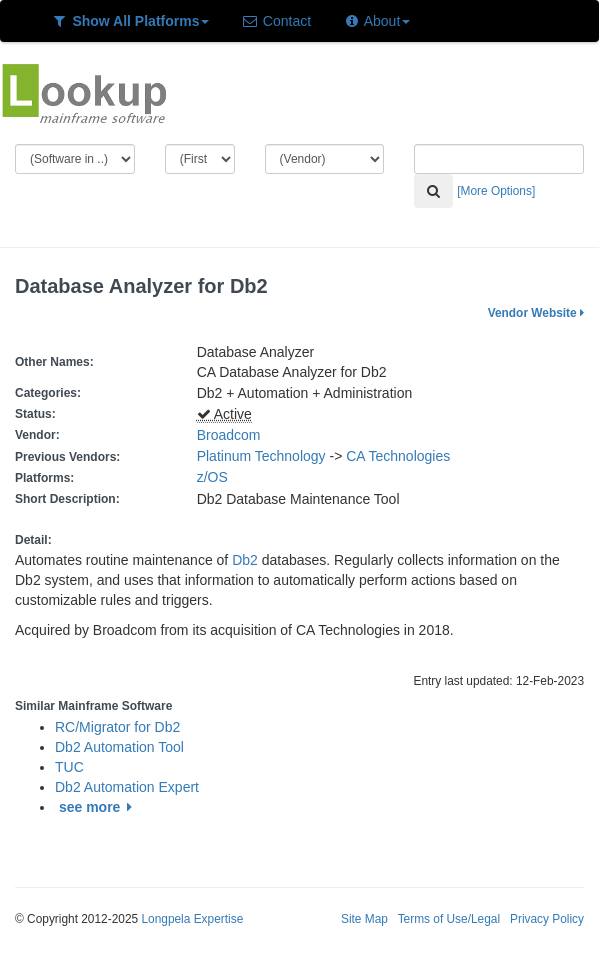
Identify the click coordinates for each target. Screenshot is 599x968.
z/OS (216, 477)
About (376, 21)
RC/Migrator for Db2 (117, 727)
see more (98, 807)
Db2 (245, 560)
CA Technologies (398, 456)
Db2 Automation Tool (119, 747)
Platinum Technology (261, 456)
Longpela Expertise (192, 919)
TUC (69, 767)
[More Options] (496, 191)
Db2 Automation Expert (127, 787)
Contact (276, 21)
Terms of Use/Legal (449, 919)
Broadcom (229, 435)
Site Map (364, 919)
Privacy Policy (547, 919)
